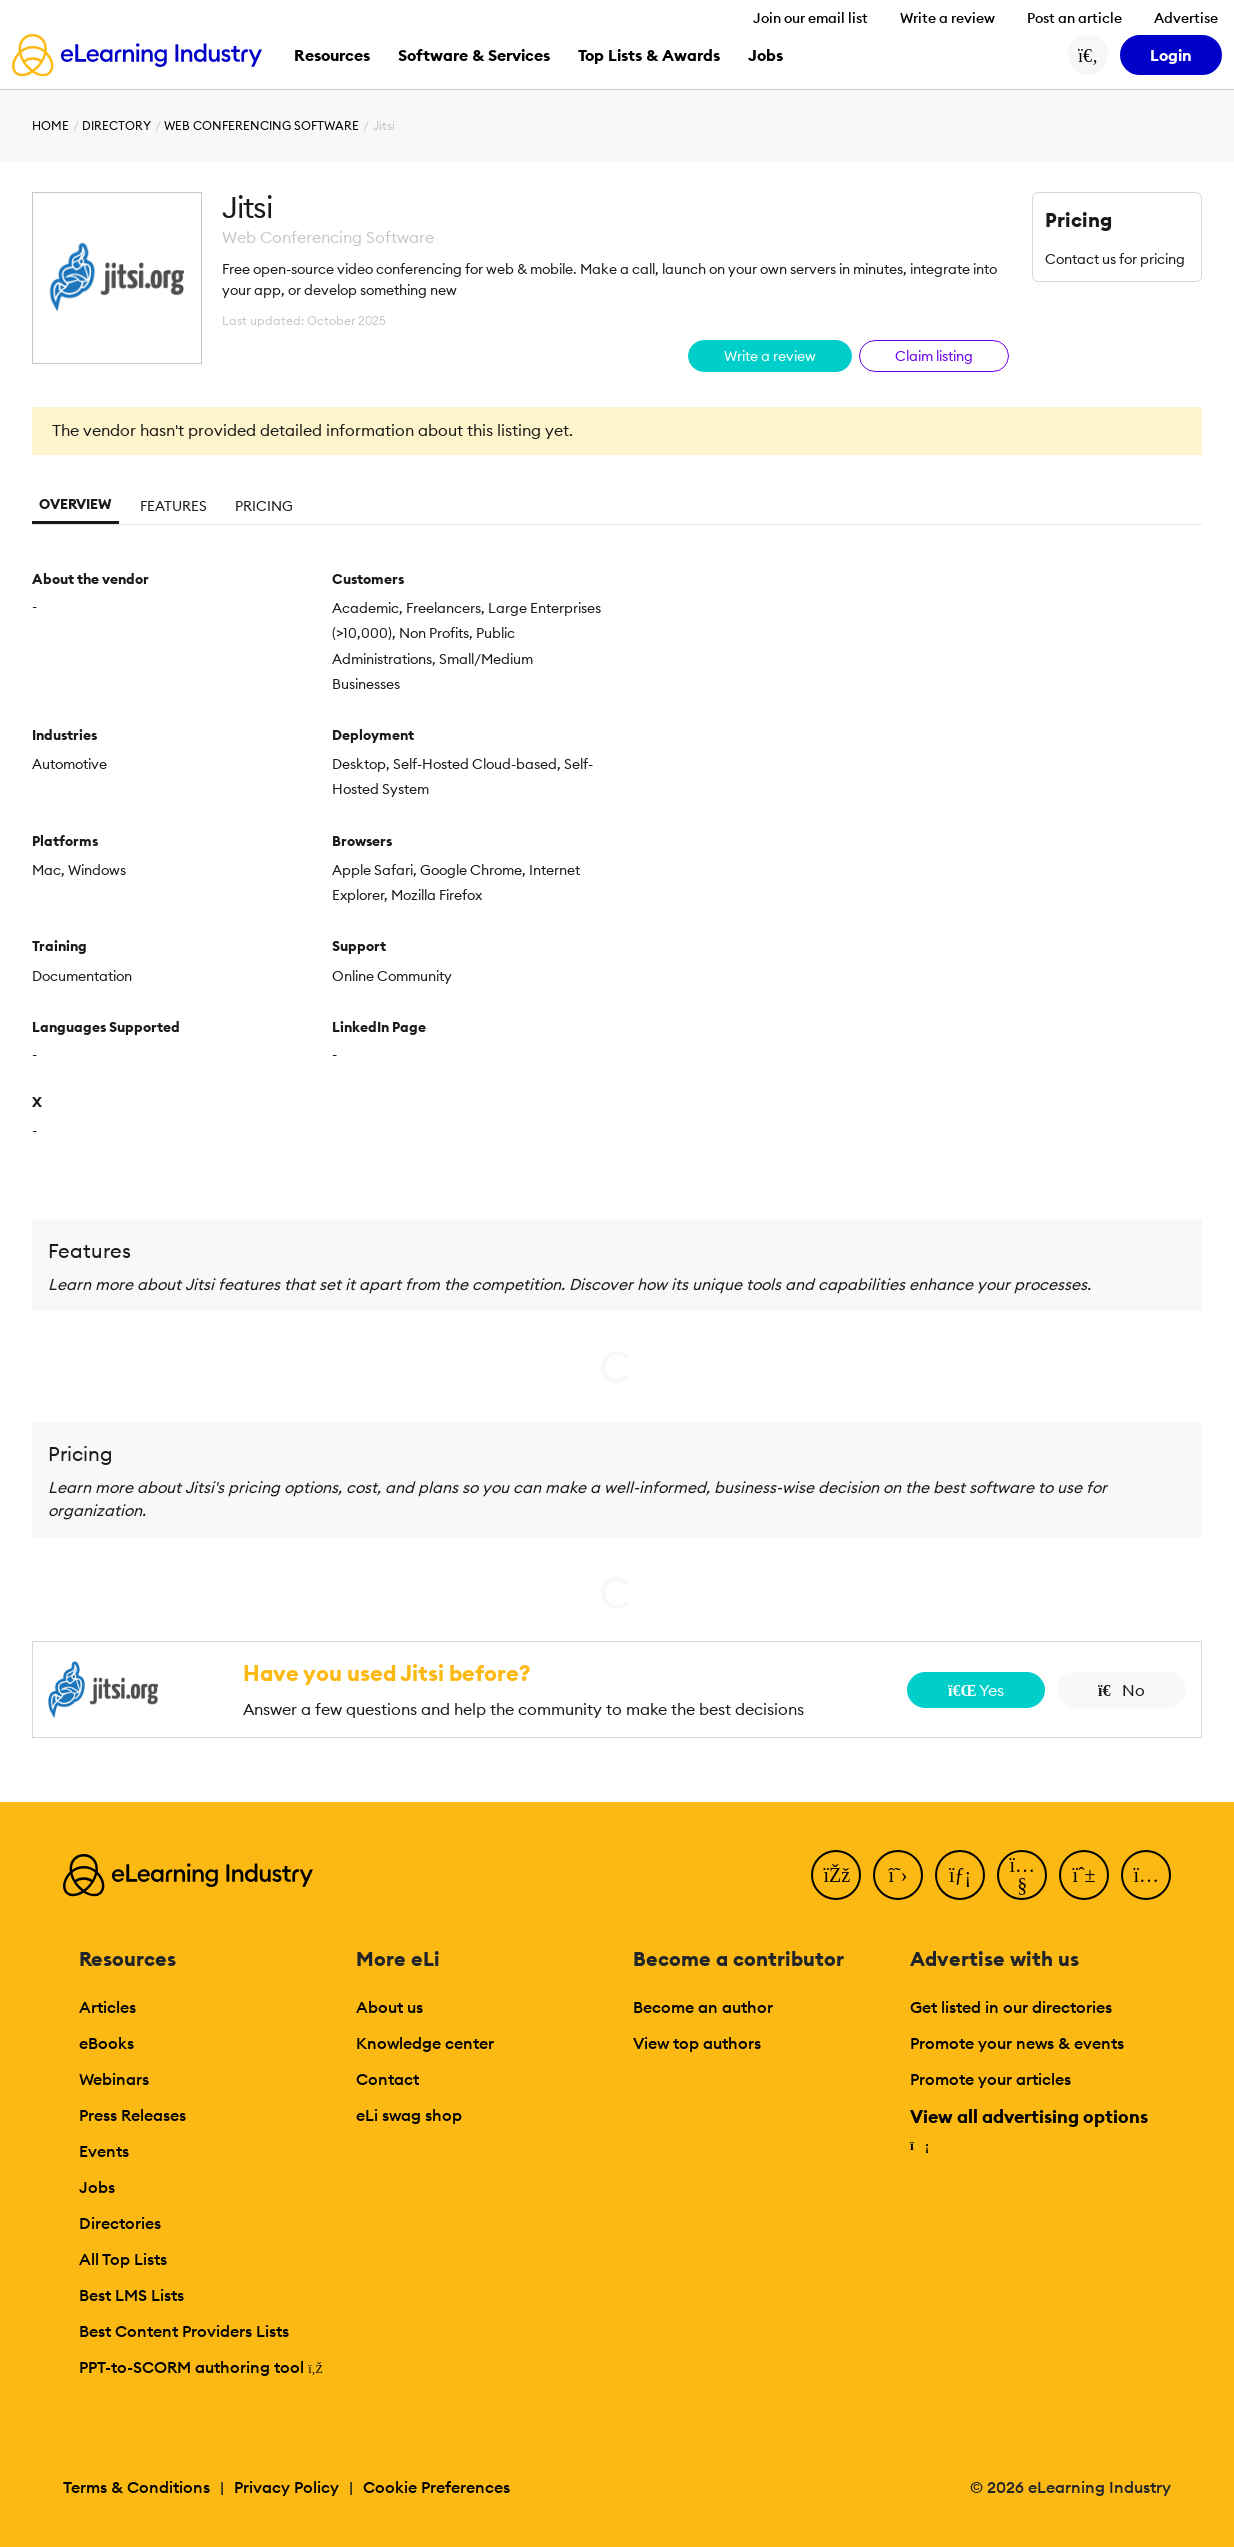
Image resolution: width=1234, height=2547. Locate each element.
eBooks (106, 2043)
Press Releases (132, 2115)
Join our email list (810, 18)
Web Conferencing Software (261, 125)
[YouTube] (1022, 1875)
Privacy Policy (286, 2487)
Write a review (947, 18)
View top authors (697, 2043)
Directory (116, 125)
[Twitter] (898, 1875)
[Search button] (1088, 55)
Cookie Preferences (436, 2487)
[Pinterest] (1084, 1875)
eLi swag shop (409, 2115)
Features (173, 506)
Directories (120, 2223)
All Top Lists (123, 2259)
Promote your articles (990, 2079)
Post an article (1074, 18)
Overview (75, 504)
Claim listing (934, 356)
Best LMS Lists (131, 2295)
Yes (976, 1690)
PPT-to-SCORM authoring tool (201, 2367)
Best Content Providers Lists (184, 2331)
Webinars (114, 2079)
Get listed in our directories (1011, 2007)
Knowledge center (425, 2043)
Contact (387, 2079)
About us (389, 2007)
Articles (107, 2007)
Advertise (1186, 18)
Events (104, 2151)
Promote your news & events (1017, 2043)
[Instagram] (1146, 1875)
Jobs (97, 2187)
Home (50, 125)
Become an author (703, 2007)
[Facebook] (836, 1875)
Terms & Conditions (136, 2487)
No (1121, 1690)
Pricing (264, 506)
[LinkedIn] (960, 1875)
